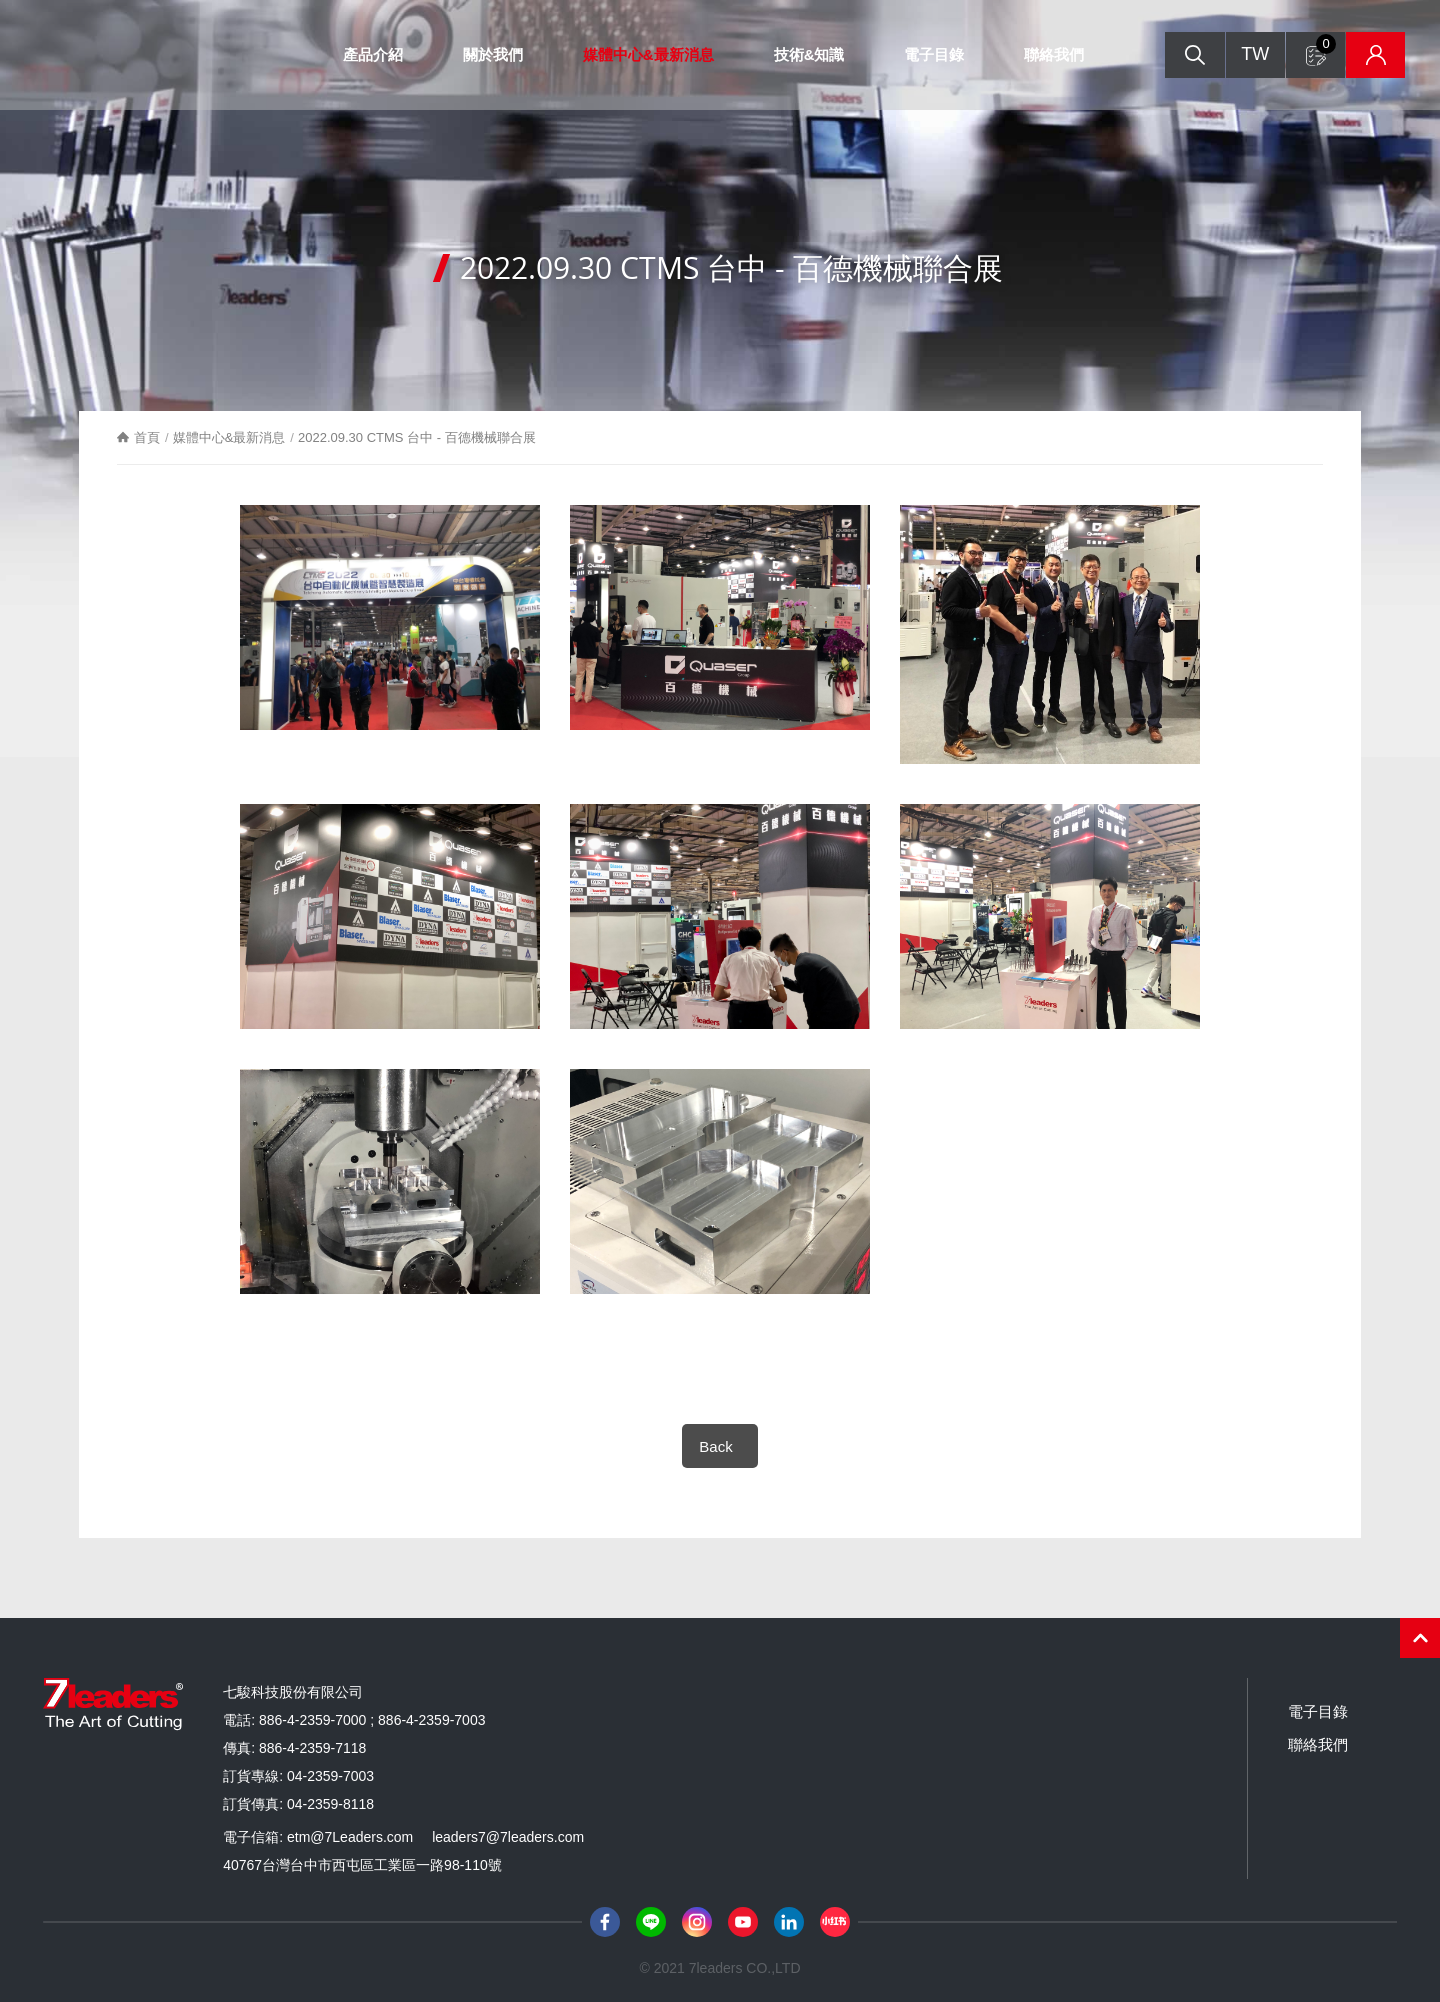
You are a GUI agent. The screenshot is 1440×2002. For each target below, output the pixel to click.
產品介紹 (370, 54)
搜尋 (1183, 55)
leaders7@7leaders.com (508, 1837)
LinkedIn (789, 1922)
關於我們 (490, 54)
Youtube (743, 1922)
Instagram (697, 1922)
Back (715, 1446)
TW (1244, 55)
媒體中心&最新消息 (645, 54)
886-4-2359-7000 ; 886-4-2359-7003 (372, 1720)
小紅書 (835, 1922)
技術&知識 (806, 54)
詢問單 (1316, 45)
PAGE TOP (1420, 1638)
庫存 (1366, 55)
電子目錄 (932, 54)
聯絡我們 (1052, 54)
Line (651, 1922)
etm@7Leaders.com (350, 1837)
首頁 (148, 437)
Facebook (605, 1922)
